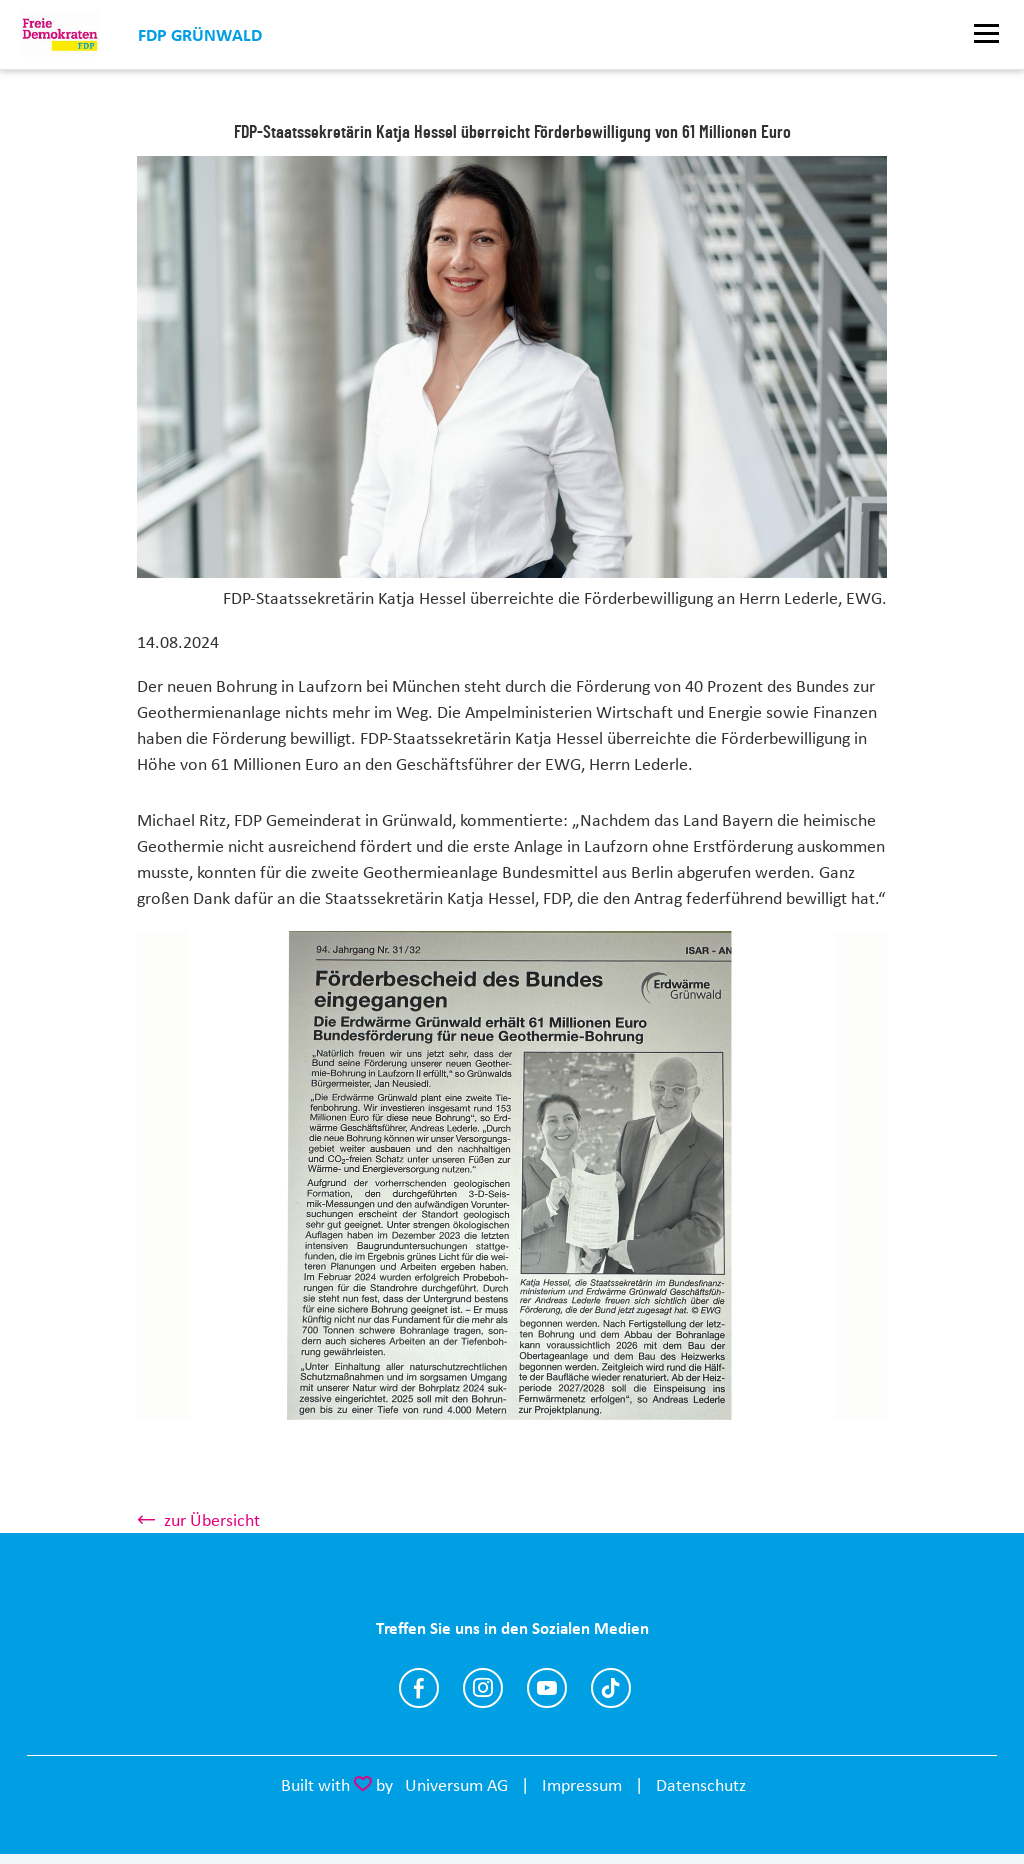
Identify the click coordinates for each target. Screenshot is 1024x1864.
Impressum (582, 1785)
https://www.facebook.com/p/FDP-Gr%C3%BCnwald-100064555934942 (419, 1688)
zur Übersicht (212, 1520)
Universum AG (456, 1785)
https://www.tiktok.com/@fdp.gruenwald (611, 1688)
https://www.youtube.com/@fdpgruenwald (547, 1688)
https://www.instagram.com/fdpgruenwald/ (483, 1688)
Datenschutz (701, 1785)
